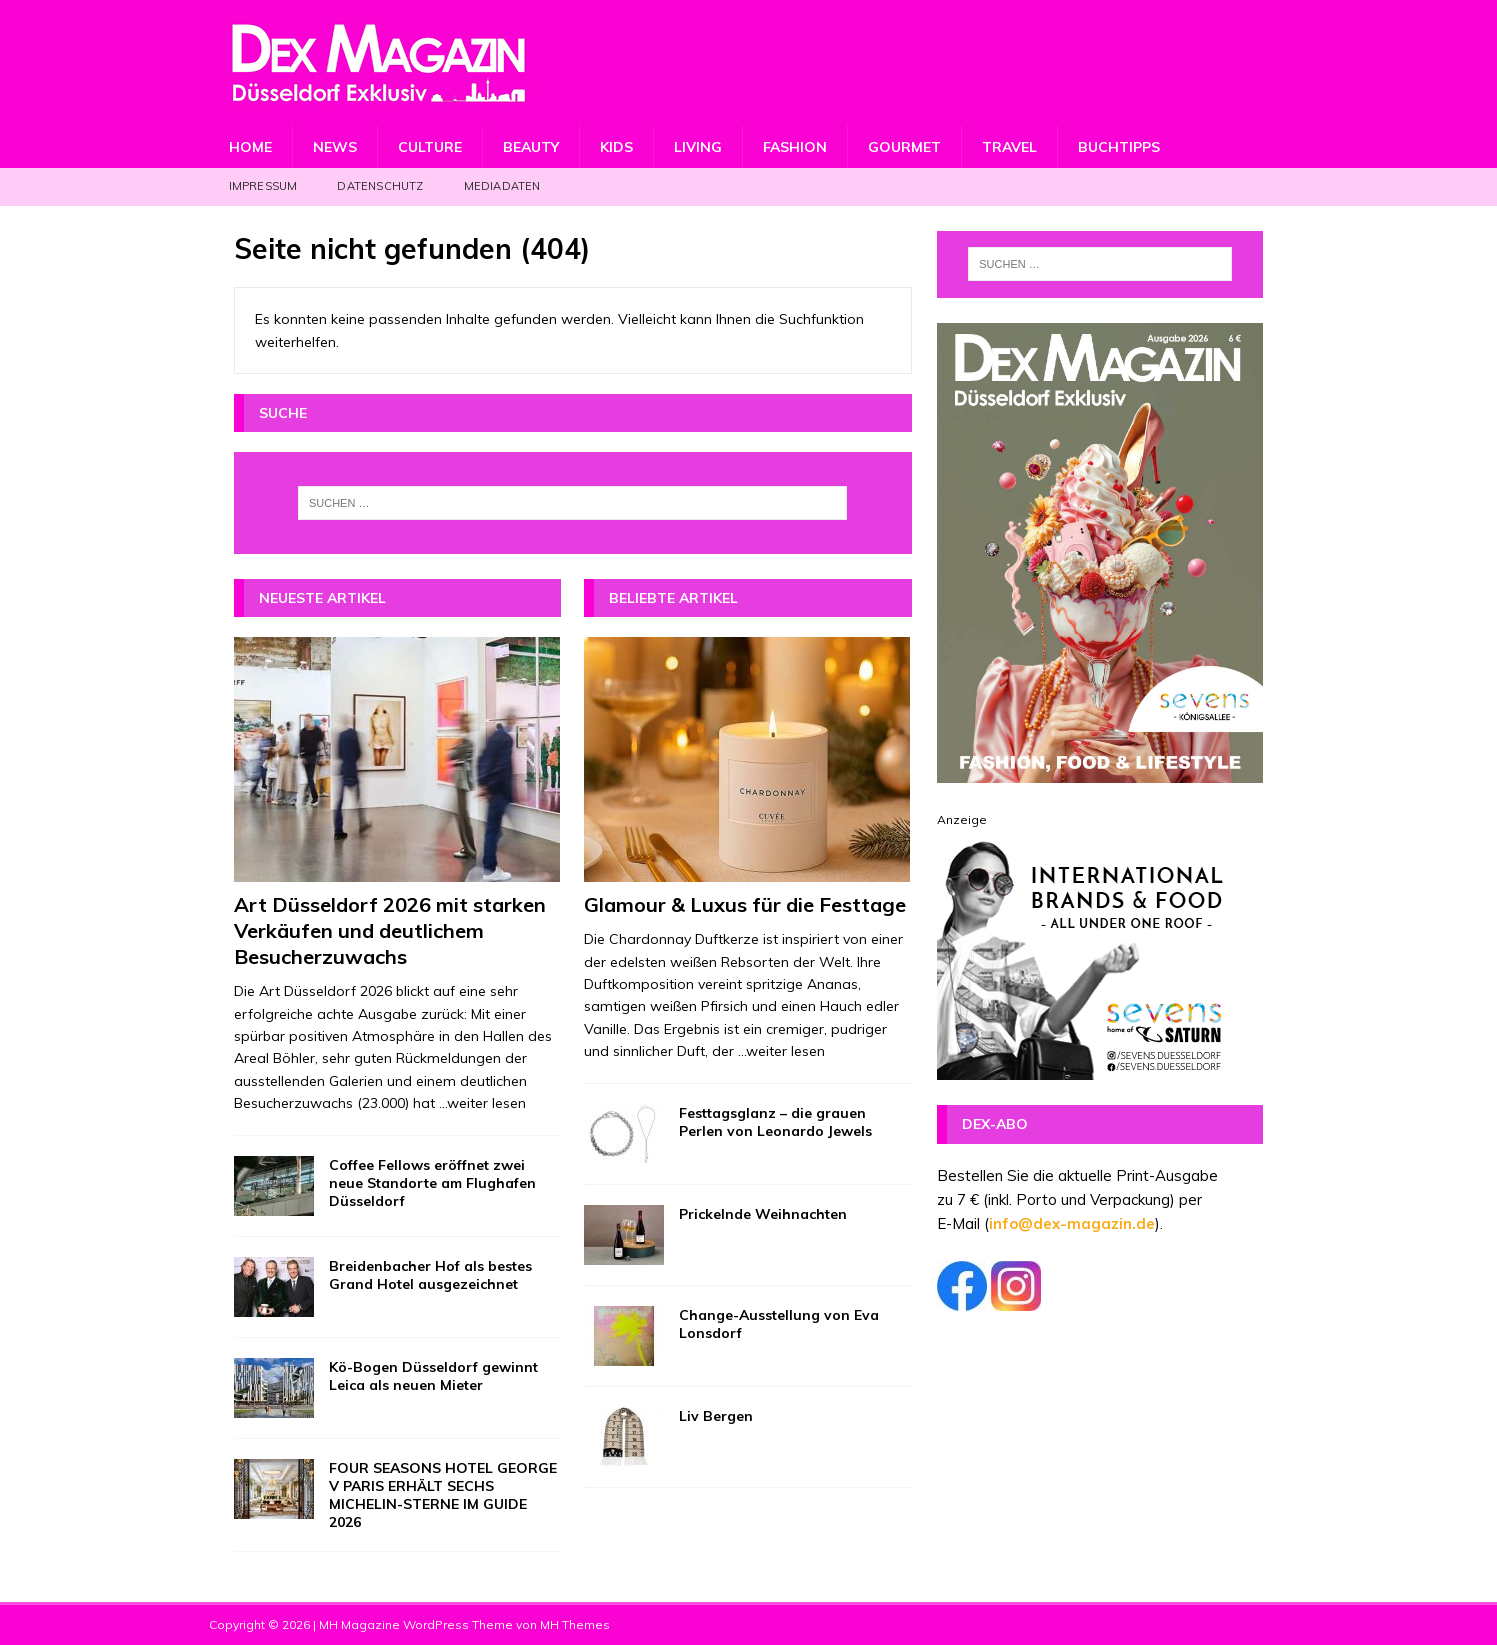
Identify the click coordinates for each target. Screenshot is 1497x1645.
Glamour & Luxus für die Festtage (745, 904)
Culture (430, 147)
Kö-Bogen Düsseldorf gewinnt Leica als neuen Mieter (433, 1376)
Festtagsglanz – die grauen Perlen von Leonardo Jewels (775, 1122)
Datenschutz (380, 186)
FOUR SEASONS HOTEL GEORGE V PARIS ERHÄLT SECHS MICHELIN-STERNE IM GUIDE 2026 (443, 1495)
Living (698, 147)
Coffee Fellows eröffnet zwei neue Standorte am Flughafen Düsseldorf (432, 1183)
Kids (616, 147)
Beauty (531, 147)
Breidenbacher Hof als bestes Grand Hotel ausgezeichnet (430, 1275)
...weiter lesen (482, 1103)
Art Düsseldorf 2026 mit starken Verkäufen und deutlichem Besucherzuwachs (390, 930)
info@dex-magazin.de (1072, 1223)
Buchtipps (1119, 147)
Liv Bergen (716, 1416)
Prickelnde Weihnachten (763, 1214)
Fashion (795, 147)
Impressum (263, 186)
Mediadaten (502, 186)
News (335, 147)
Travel (1009, 147)
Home (250, 147)
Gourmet (904, 147)
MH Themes (575, 1624)
